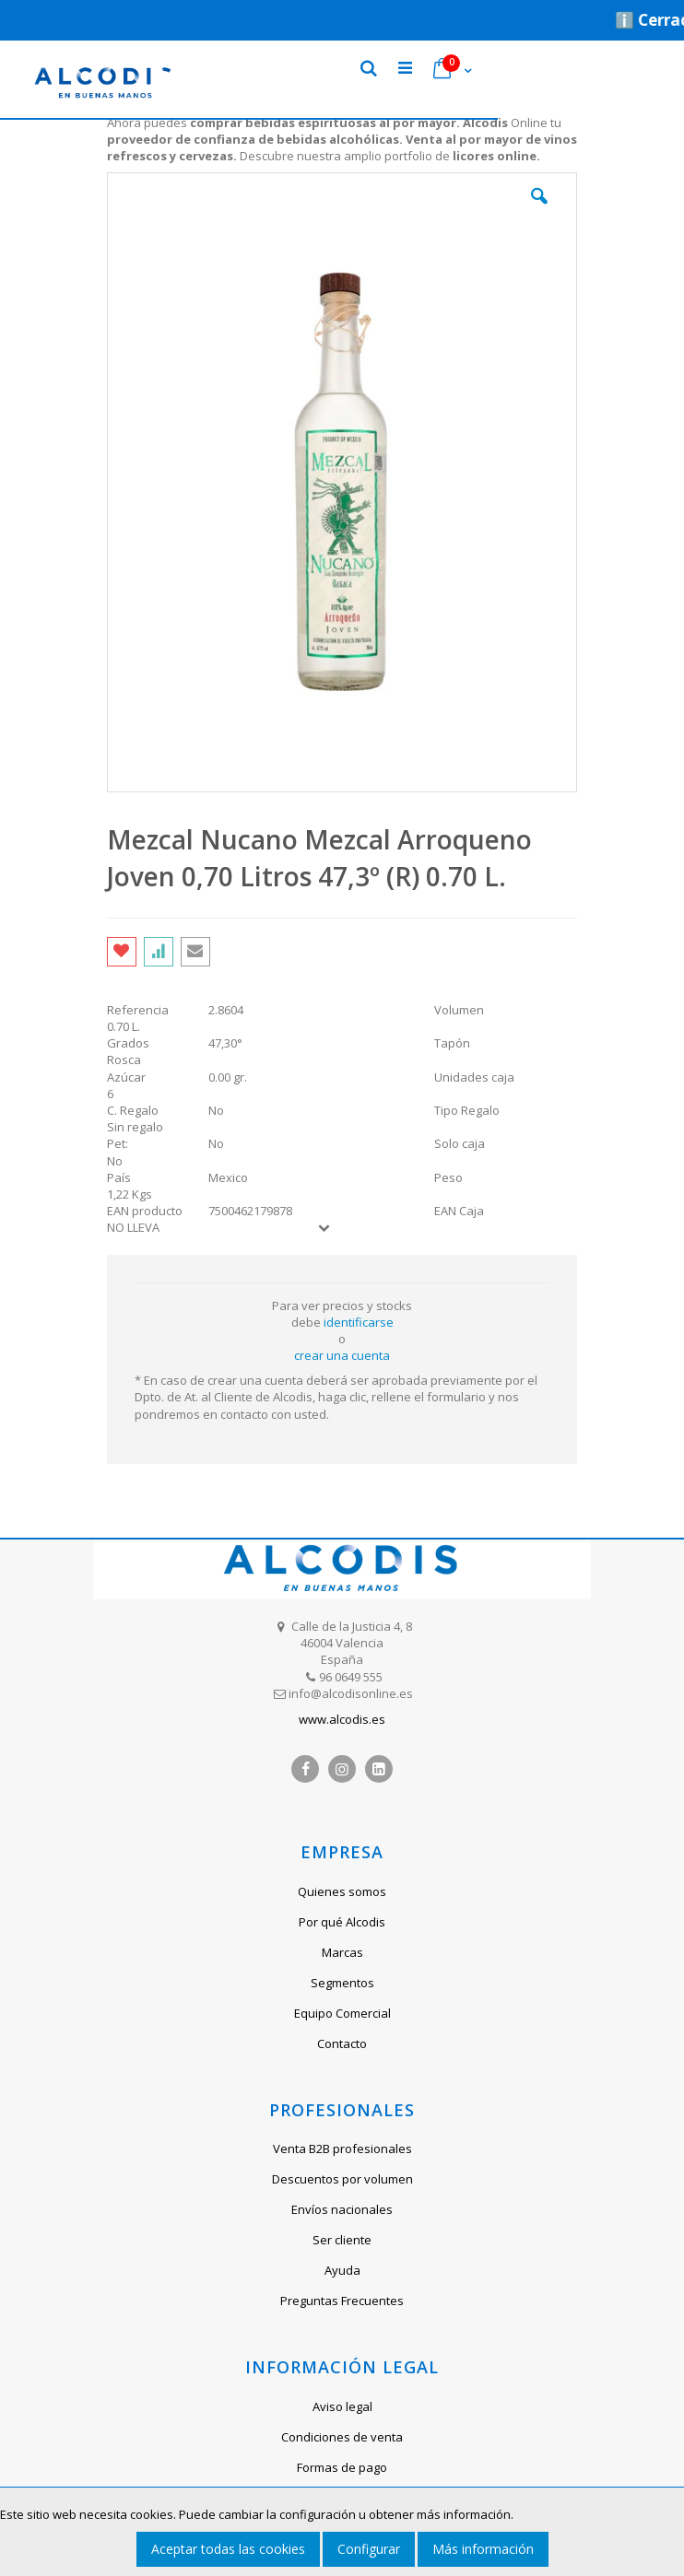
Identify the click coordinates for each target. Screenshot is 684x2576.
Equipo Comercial (342, 2013)
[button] (539, 210)
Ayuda (342, 2270)
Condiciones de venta (342, 2437)
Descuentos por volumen (342, 2179)
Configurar (368, 2549)
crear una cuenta (342, 1355)
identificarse (359, 1322)
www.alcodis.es (342, 1719)
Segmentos (342, 1982)
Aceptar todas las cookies (228, 2549)
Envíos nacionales (342, 2209)
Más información (483, 2549)
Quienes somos (342, 1891)
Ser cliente (342, 2239)
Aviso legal (342, 2406)
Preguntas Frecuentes (342, 2300)
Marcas (342, 1952)
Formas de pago (342, 2467)
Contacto (342, 2043)
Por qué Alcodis (342, 1922)
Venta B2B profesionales (342, 2148)
